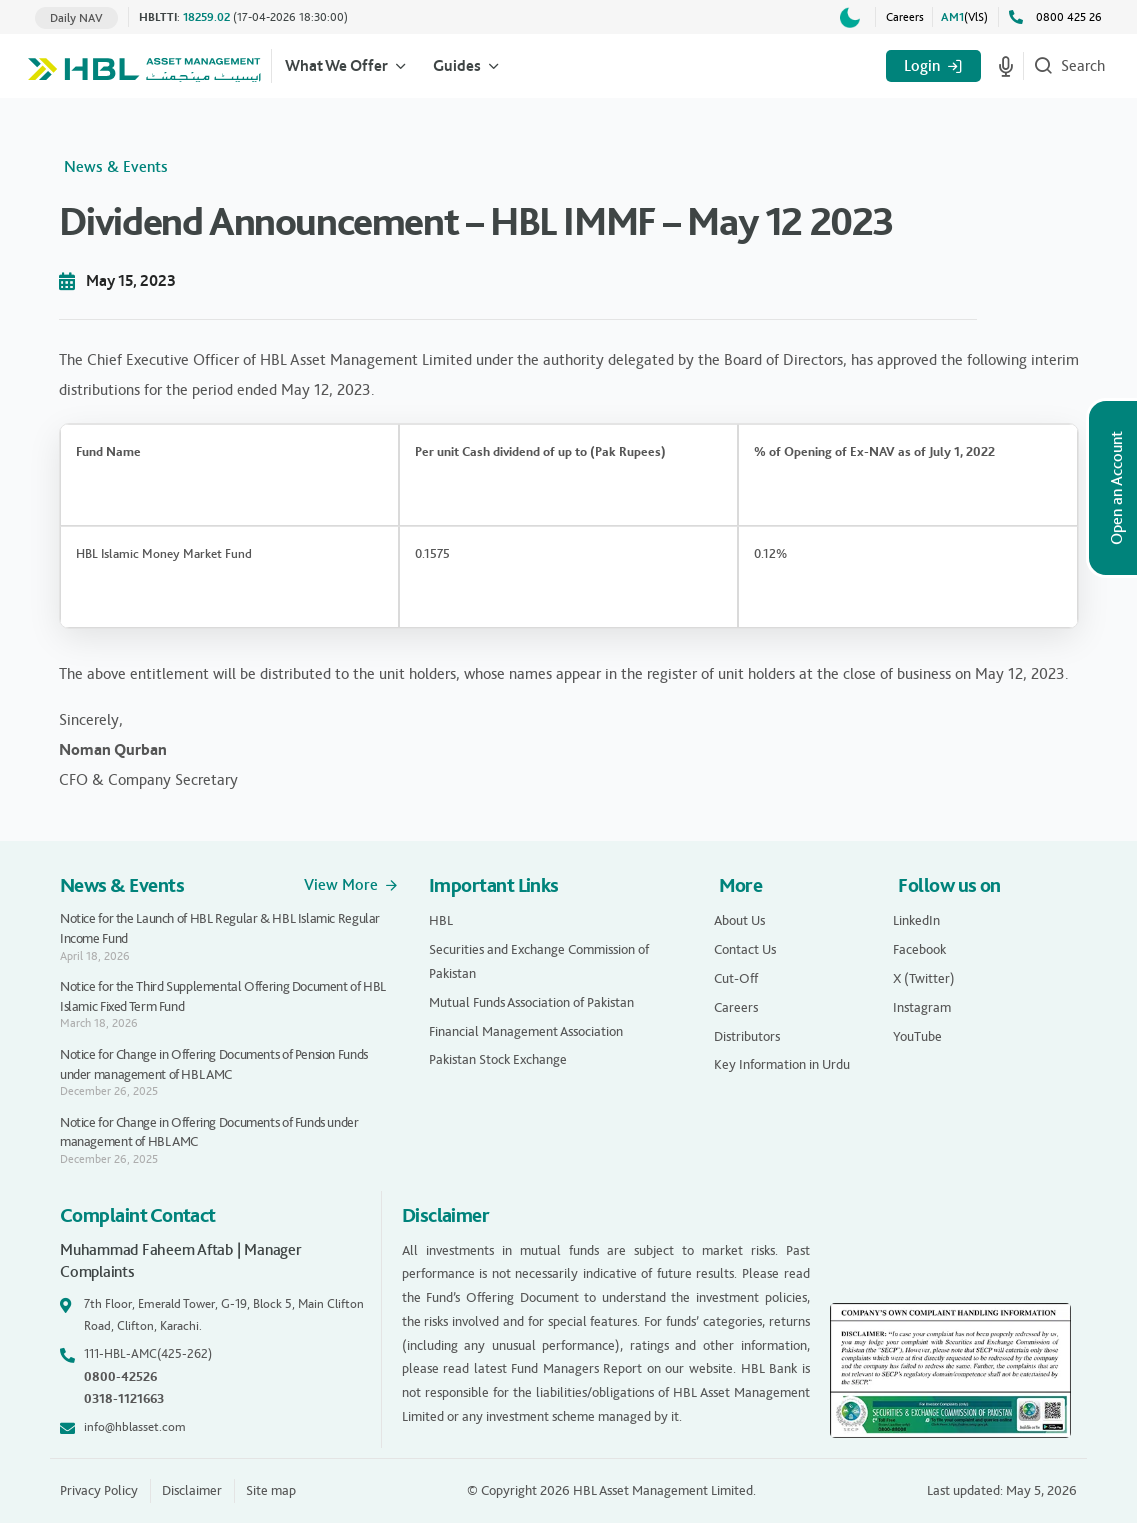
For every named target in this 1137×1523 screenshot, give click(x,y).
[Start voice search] (1006, 66)
